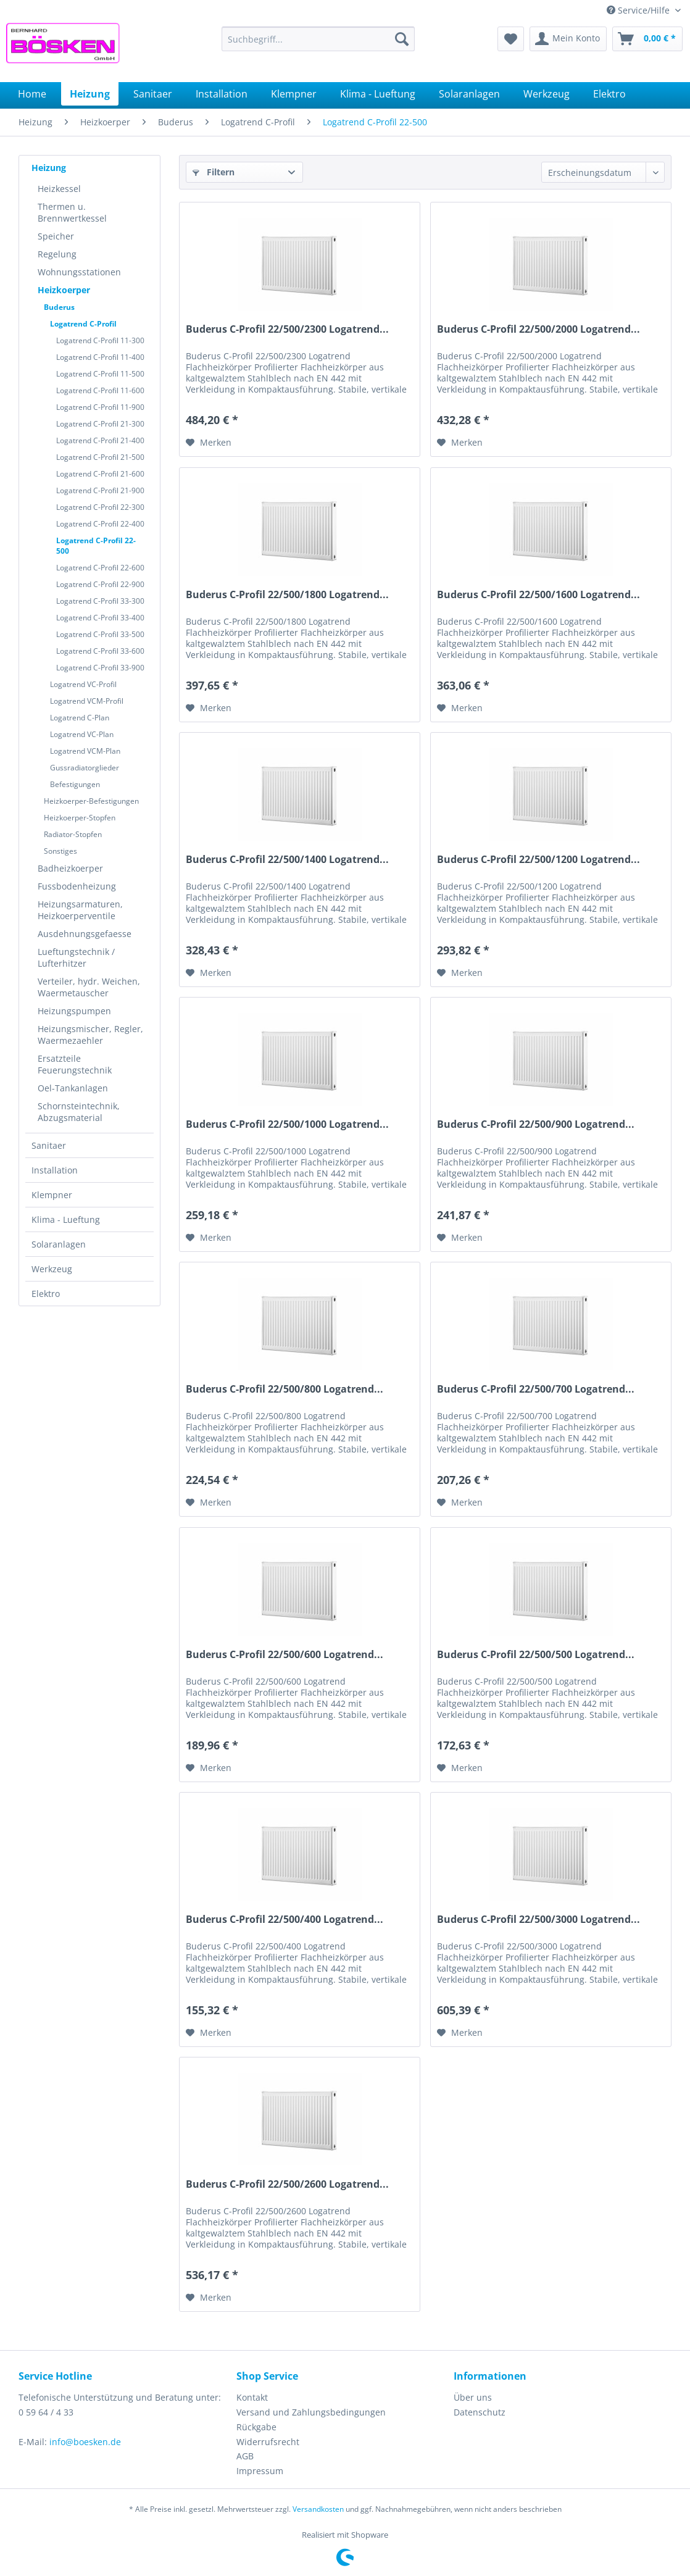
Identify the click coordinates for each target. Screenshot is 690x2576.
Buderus (59, 307)
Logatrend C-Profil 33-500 (100, 634)
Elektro (45, 1293)
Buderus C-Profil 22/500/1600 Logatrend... (538, 594)
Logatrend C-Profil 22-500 (96, 545)
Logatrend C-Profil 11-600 (100, 390)
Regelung (57, 254)
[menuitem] (318, 39)
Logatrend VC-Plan (82, 734)
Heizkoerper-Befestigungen (91, 801)
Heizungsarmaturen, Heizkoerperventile (80, 910)
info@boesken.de (85, 2442)
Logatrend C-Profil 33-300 (100, 601)
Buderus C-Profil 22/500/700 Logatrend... (535, 1389)
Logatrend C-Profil (83, 324)
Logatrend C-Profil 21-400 (100, 440)
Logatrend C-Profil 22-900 (100, 584)
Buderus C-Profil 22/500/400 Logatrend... (284, 1919)
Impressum (259, 2471)
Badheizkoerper (70, 868)
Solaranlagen (58, 1244)
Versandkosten (318, 2509)
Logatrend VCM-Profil (86, 701)
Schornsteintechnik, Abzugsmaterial (79, 1111)
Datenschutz (479, 2412)
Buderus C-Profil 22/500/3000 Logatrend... (538, 1919)
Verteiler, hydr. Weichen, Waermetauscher (89, 987)
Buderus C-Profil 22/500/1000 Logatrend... (287, 1124)
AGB (245, 2456)
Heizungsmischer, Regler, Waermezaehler (90, 1034)
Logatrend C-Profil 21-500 (100, 457)
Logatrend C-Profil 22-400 (100, 524)
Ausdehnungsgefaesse (84, 934)
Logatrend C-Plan (79, 717)
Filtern (214, 172)
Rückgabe (256, 2427)
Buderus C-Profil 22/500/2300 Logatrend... (287, 329)
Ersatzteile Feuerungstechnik (75, 1064)
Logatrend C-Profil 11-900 (100, 407)
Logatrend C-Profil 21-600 (100, 474)
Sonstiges (60, 851)
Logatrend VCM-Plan (85, 751)
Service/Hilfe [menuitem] (639, 10)
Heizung (48, 167)
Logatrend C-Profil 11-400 (100, 357)
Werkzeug (51, 1269)
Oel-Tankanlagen (73, 1088)
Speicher (56, 236)
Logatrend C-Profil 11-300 (100, 340)
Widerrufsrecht (267, 2442)
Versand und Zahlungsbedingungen (311, 2412)
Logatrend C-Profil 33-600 (100, 651)
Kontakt (252, 2397)
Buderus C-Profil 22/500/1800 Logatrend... (287, 594)
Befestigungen (75, 784)
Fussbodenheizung (77, 886)
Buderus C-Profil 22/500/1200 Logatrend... (538, 859)
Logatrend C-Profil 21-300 (100, 424)
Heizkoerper (64, 290)
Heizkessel (59, 188)
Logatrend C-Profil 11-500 (100, 374)
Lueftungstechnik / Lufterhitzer (76, 957)
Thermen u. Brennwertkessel (72, 212)
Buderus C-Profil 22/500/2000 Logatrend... (538, 329)
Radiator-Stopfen (73, 834)
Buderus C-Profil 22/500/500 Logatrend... (535, 1654)
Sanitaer (48, 1145)
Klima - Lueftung (65, 1219)
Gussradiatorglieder (84, 767)
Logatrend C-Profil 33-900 (100, 667)
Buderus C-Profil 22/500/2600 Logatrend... (287, 2184)
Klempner (51, 1195)
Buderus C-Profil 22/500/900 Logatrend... (535, 1124)
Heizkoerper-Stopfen (79, 817)
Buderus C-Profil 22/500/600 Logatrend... (284, 1654)
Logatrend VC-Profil (83, 684)
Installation (54, 1170)
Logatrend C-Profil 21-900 (100, 490)
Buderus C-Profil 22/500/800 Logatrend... (284, 1389)
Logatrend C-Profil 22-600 (100, 567)
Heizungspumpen (74, 1011)
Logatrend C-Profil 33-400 (100, 617)
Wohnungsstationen (79, 272)
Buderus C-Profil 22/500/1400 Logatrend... (287, 859)
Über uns (473, 2397)
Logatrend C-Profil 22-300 (100, 507)
